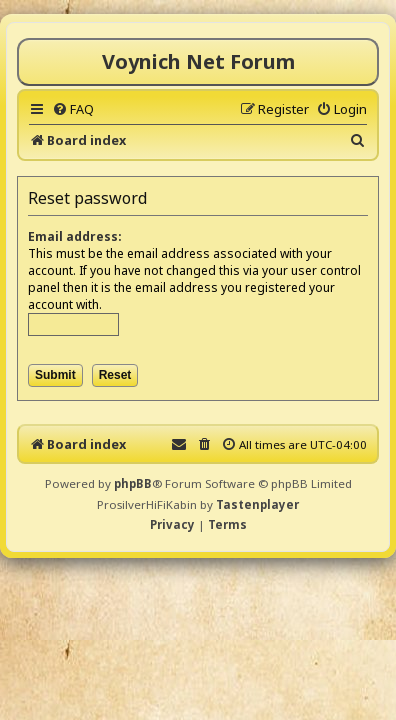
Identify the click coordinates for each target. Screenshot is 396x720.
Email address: (75, 236)
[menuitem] (73, 109)
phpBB (133, 483)
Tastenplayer (257, 504)
